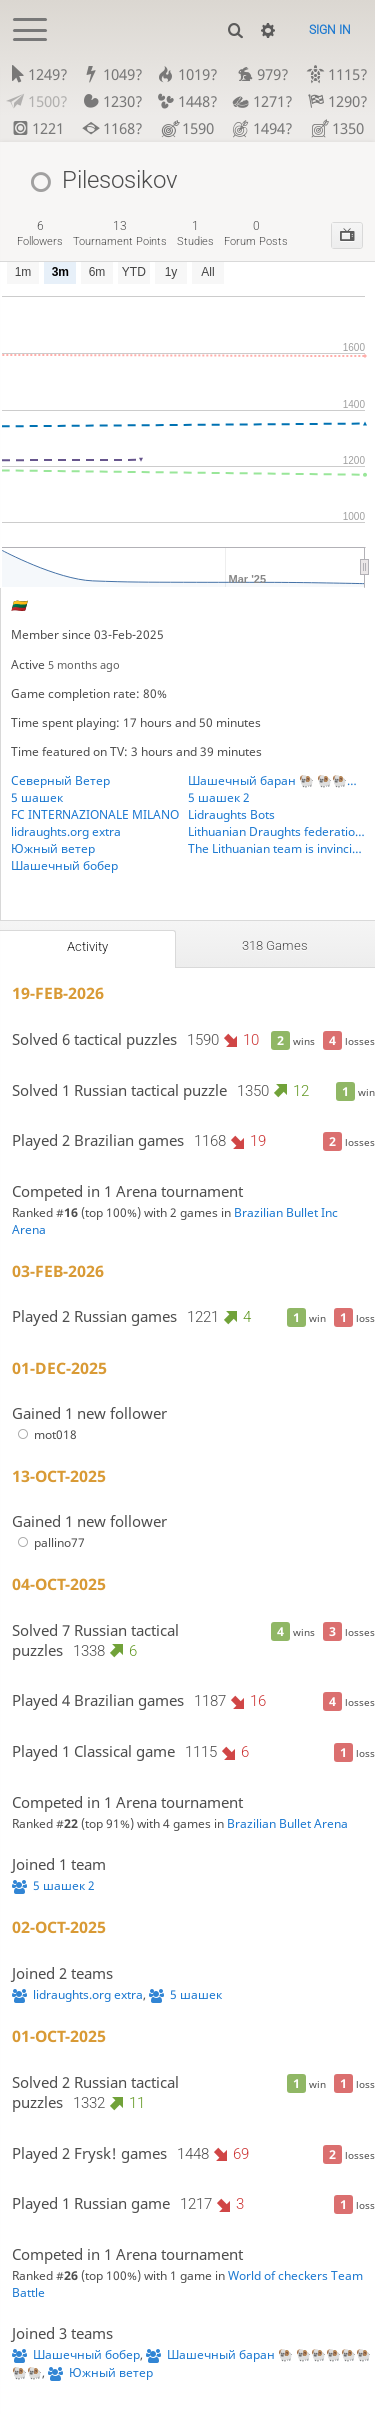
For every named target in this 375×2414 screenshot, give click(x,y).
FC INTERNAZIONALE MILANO (95, 814)
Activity (87, 946)
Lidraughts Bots (231, 814)
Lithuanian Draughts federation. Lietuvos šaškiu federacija (276, 831)
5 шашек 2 (219, 797)
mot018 (44, 1434)
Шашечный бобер (64, 865)
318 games (275, 945)
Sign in (330, 30)
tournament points (120, 233)
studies (195, 233)
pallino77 (48, 1542)
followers (40, 233)
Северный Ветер (60, 780)
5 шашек (37, 797)
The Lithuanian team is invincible (276, 848)
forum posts (256, 233)
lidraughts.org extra (66, 831)
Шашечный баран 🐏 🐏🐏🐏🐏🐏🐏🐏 (276, 780)
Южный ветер (53, 848)
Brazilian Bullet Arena (287, 1823)
